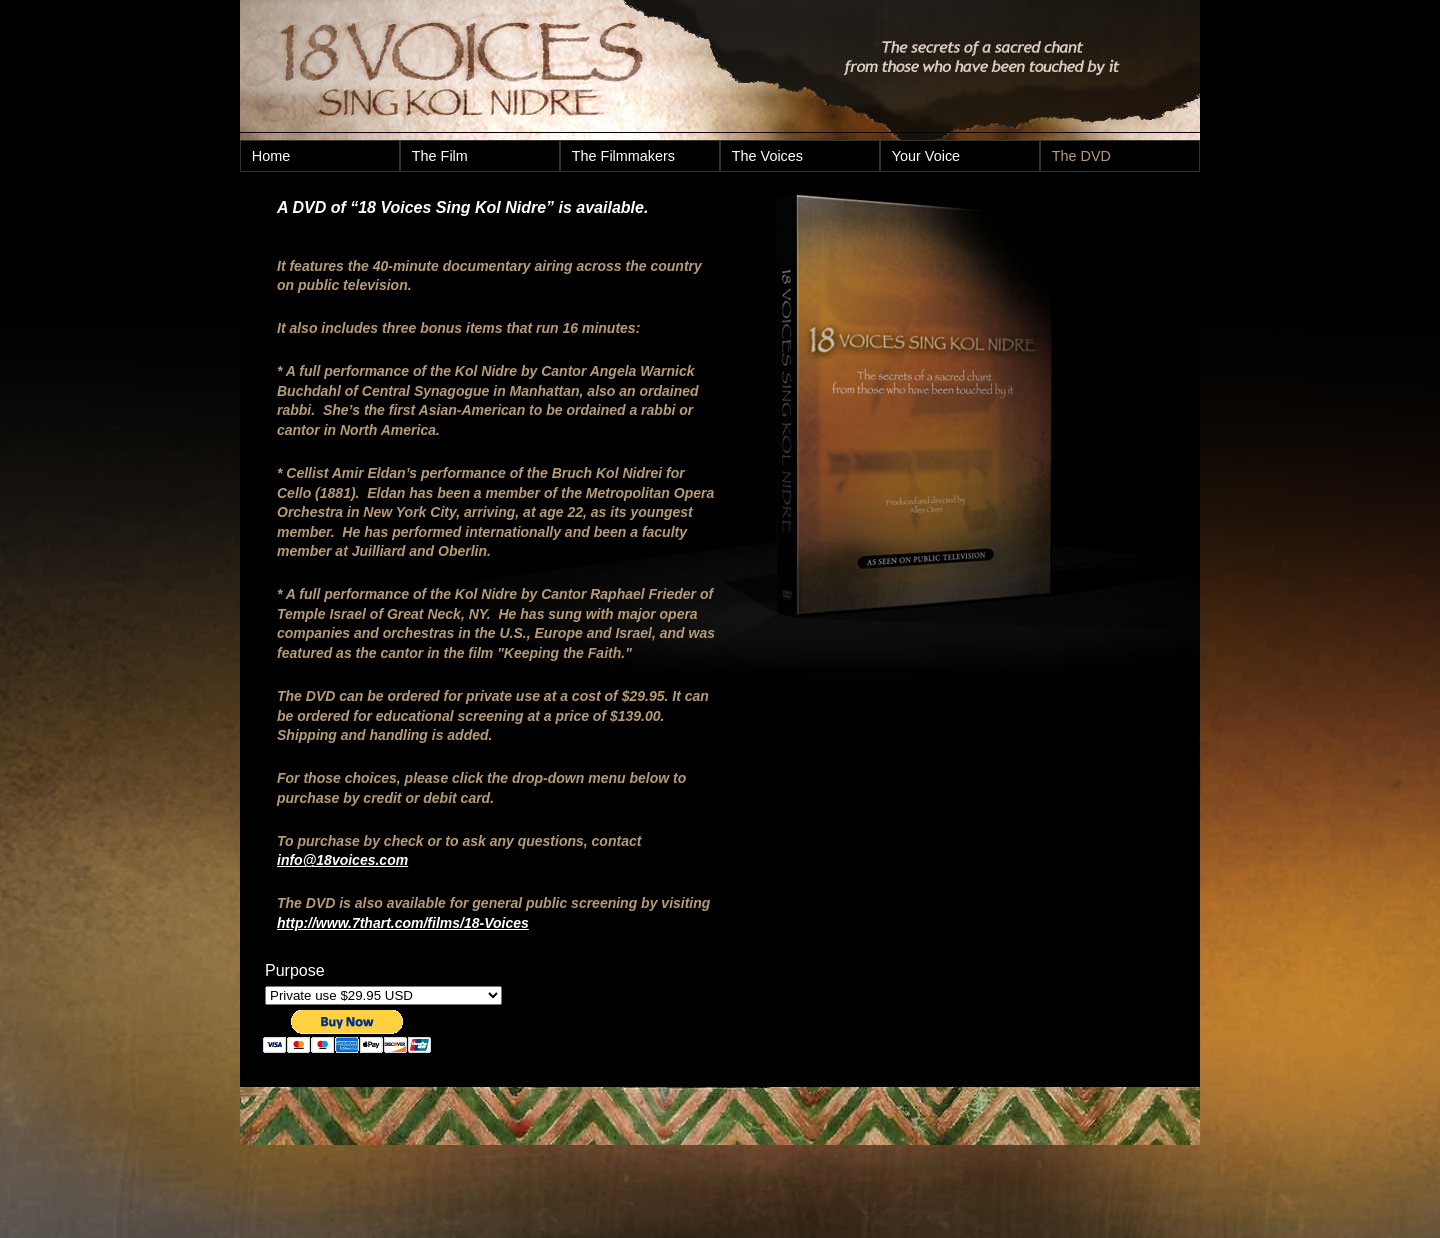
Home (271, 156)
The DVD (1081, 156)
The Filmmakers (623, 156)
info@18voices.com (342, 860)
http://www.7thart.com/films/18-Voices (403, 923)
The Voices (767, 156)
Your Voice (926, 156)
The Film (440, 156)
